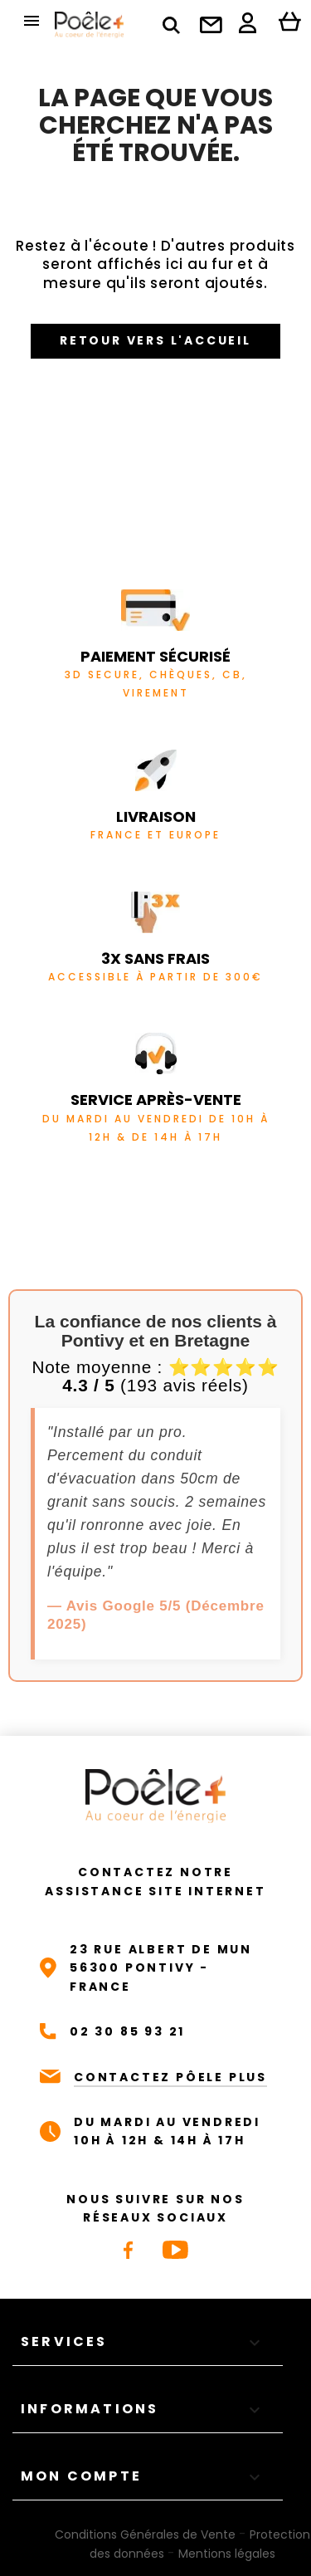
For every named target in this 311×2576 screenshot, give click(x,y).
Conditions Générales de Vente (145, 2534)
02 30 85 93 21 (127, 2031)
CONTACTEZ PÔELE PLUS (170, 2077)
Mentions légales (226, 2553)
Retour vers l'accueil (155, 340)
